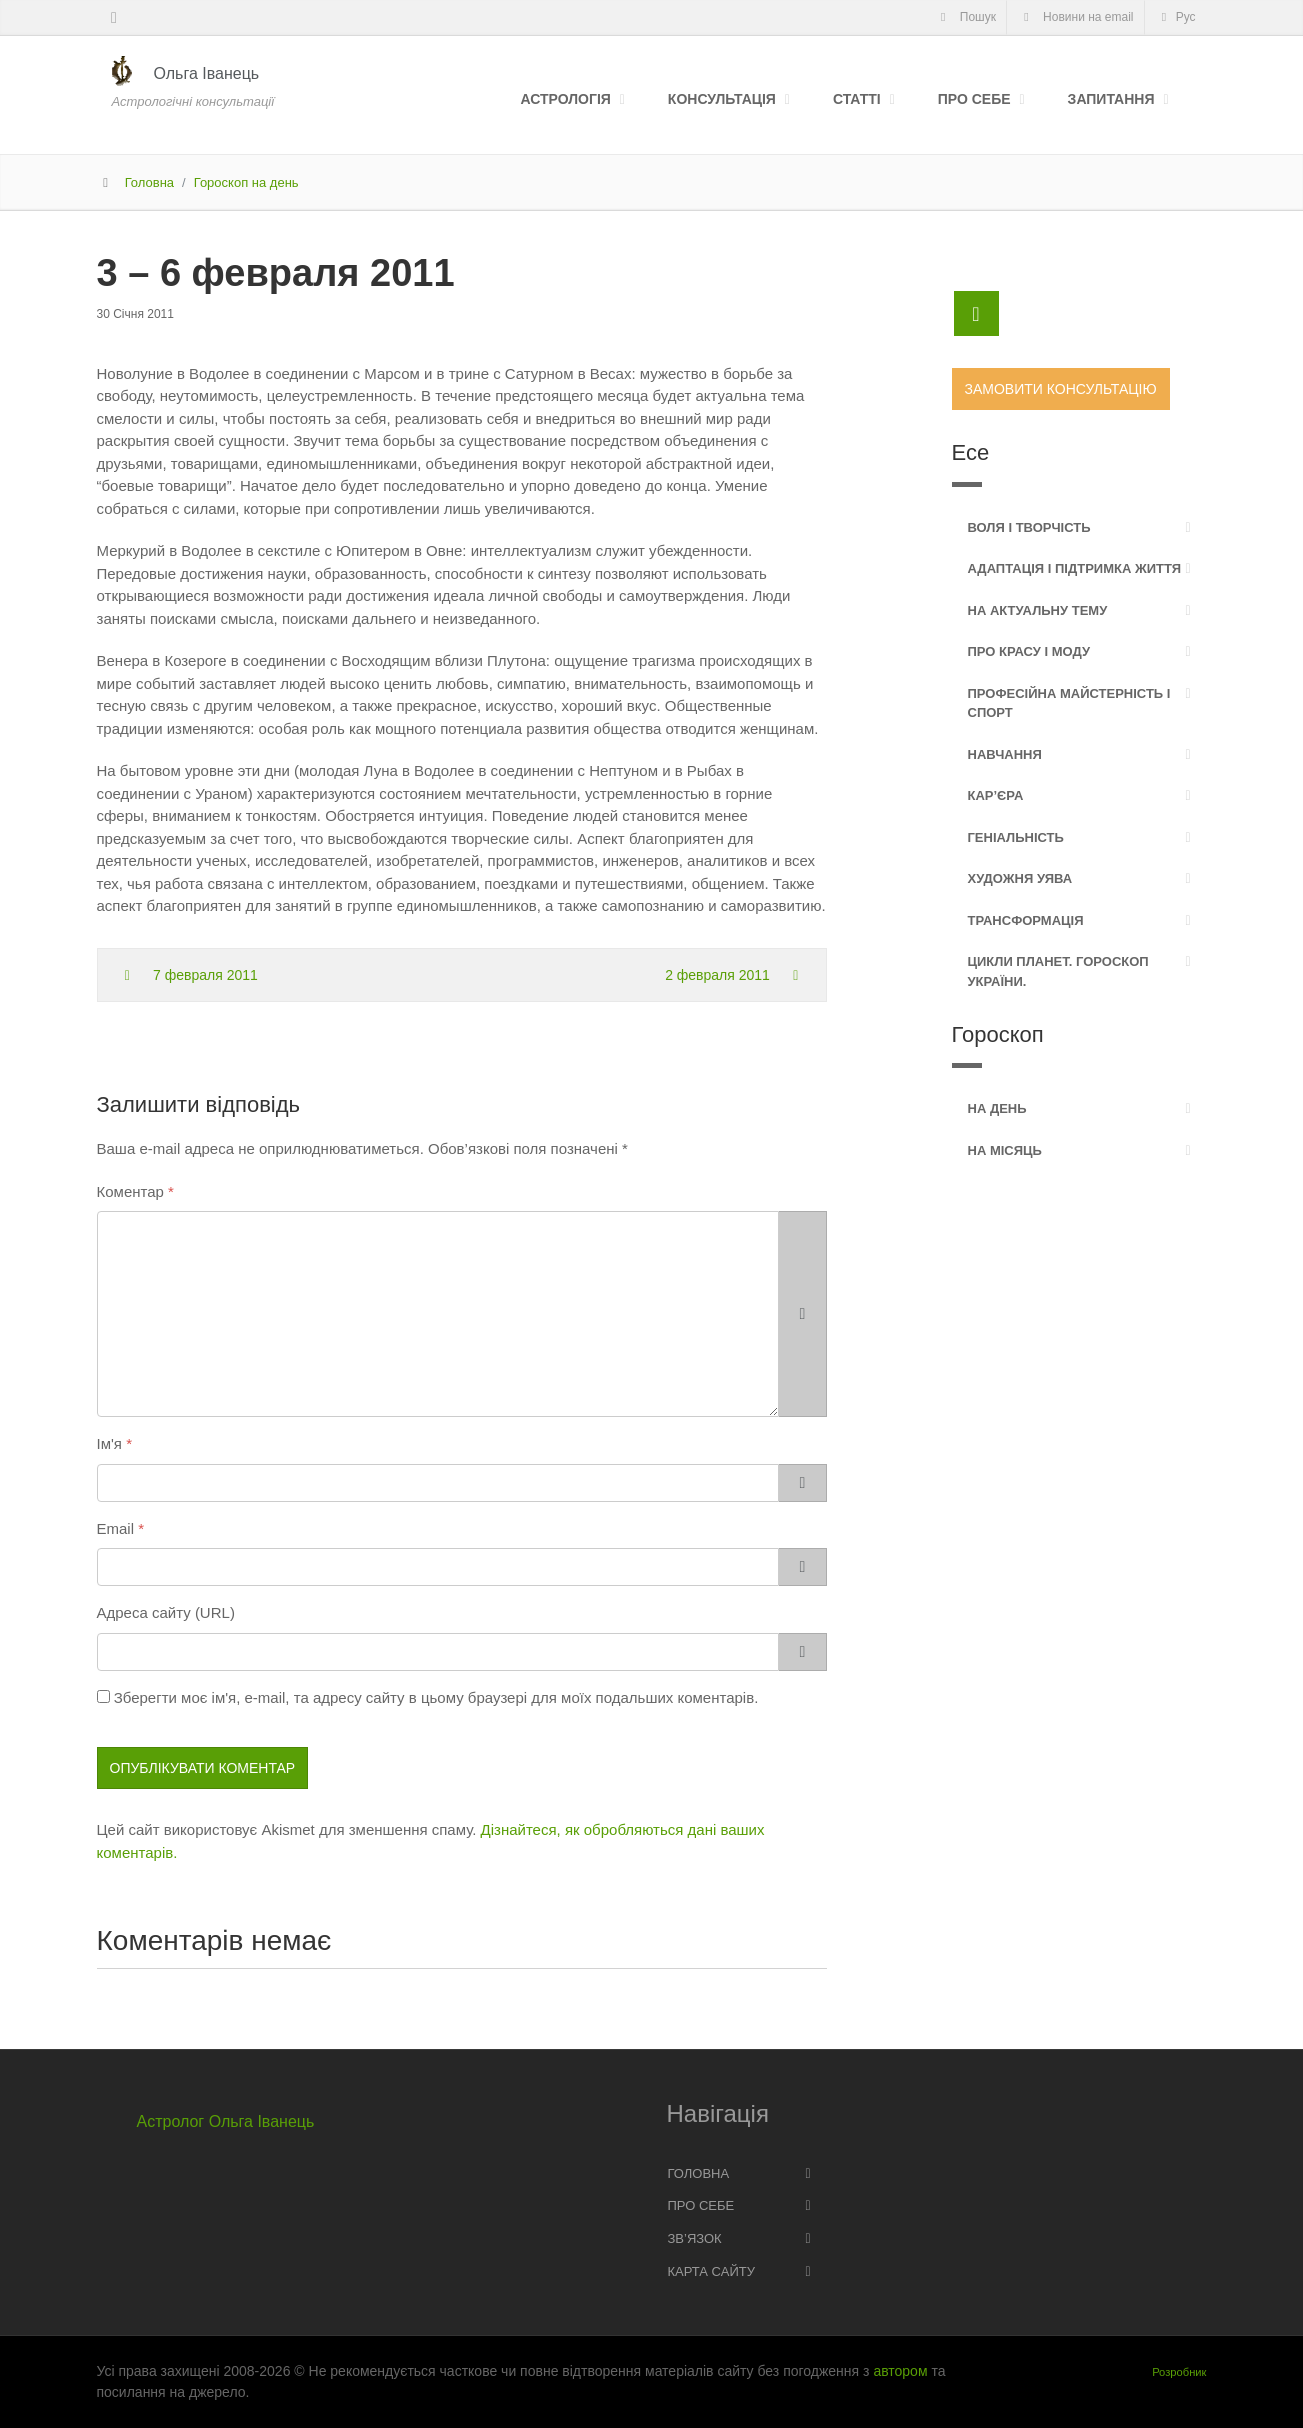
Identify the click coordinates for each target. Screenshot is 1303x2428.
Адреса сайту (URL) (166, 1612)
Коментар (130, 1191)
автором (900, 2371)
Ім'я (109, 1443)
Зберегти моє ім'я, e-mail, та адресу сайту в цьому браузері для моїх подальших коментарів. (436, 1697)
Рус (1176, 17)
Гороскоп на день (246, 182)
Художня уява (1020, 878)
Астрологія (565, 99)
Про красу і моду (1029, 651)
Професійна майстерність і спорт (1069, 703)
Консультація (722, 99)
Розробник (1179, 2372)
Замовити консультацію (1061, 389)
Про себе (974, 99)
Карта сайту (711, 2271)
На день (997, 1108)
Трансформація (1026, 920)
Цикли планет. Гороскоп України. (1058, 971)
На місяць (1005, 1150)
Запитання (1111, 99)
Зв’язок (695, 2238)
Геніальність (1016, 837)
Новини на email (1076, 17)
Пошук (965, 17)
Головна (149, 182)
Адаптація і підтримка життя (1075, 568)
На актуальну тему (1038, 610)
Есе (971, 452)
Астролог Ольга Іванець (226, 2121)
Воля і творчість (1029, 527)
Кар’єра (996, 795)
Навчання (1005, 754)
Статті (857, 99)
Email (116, 1528)
